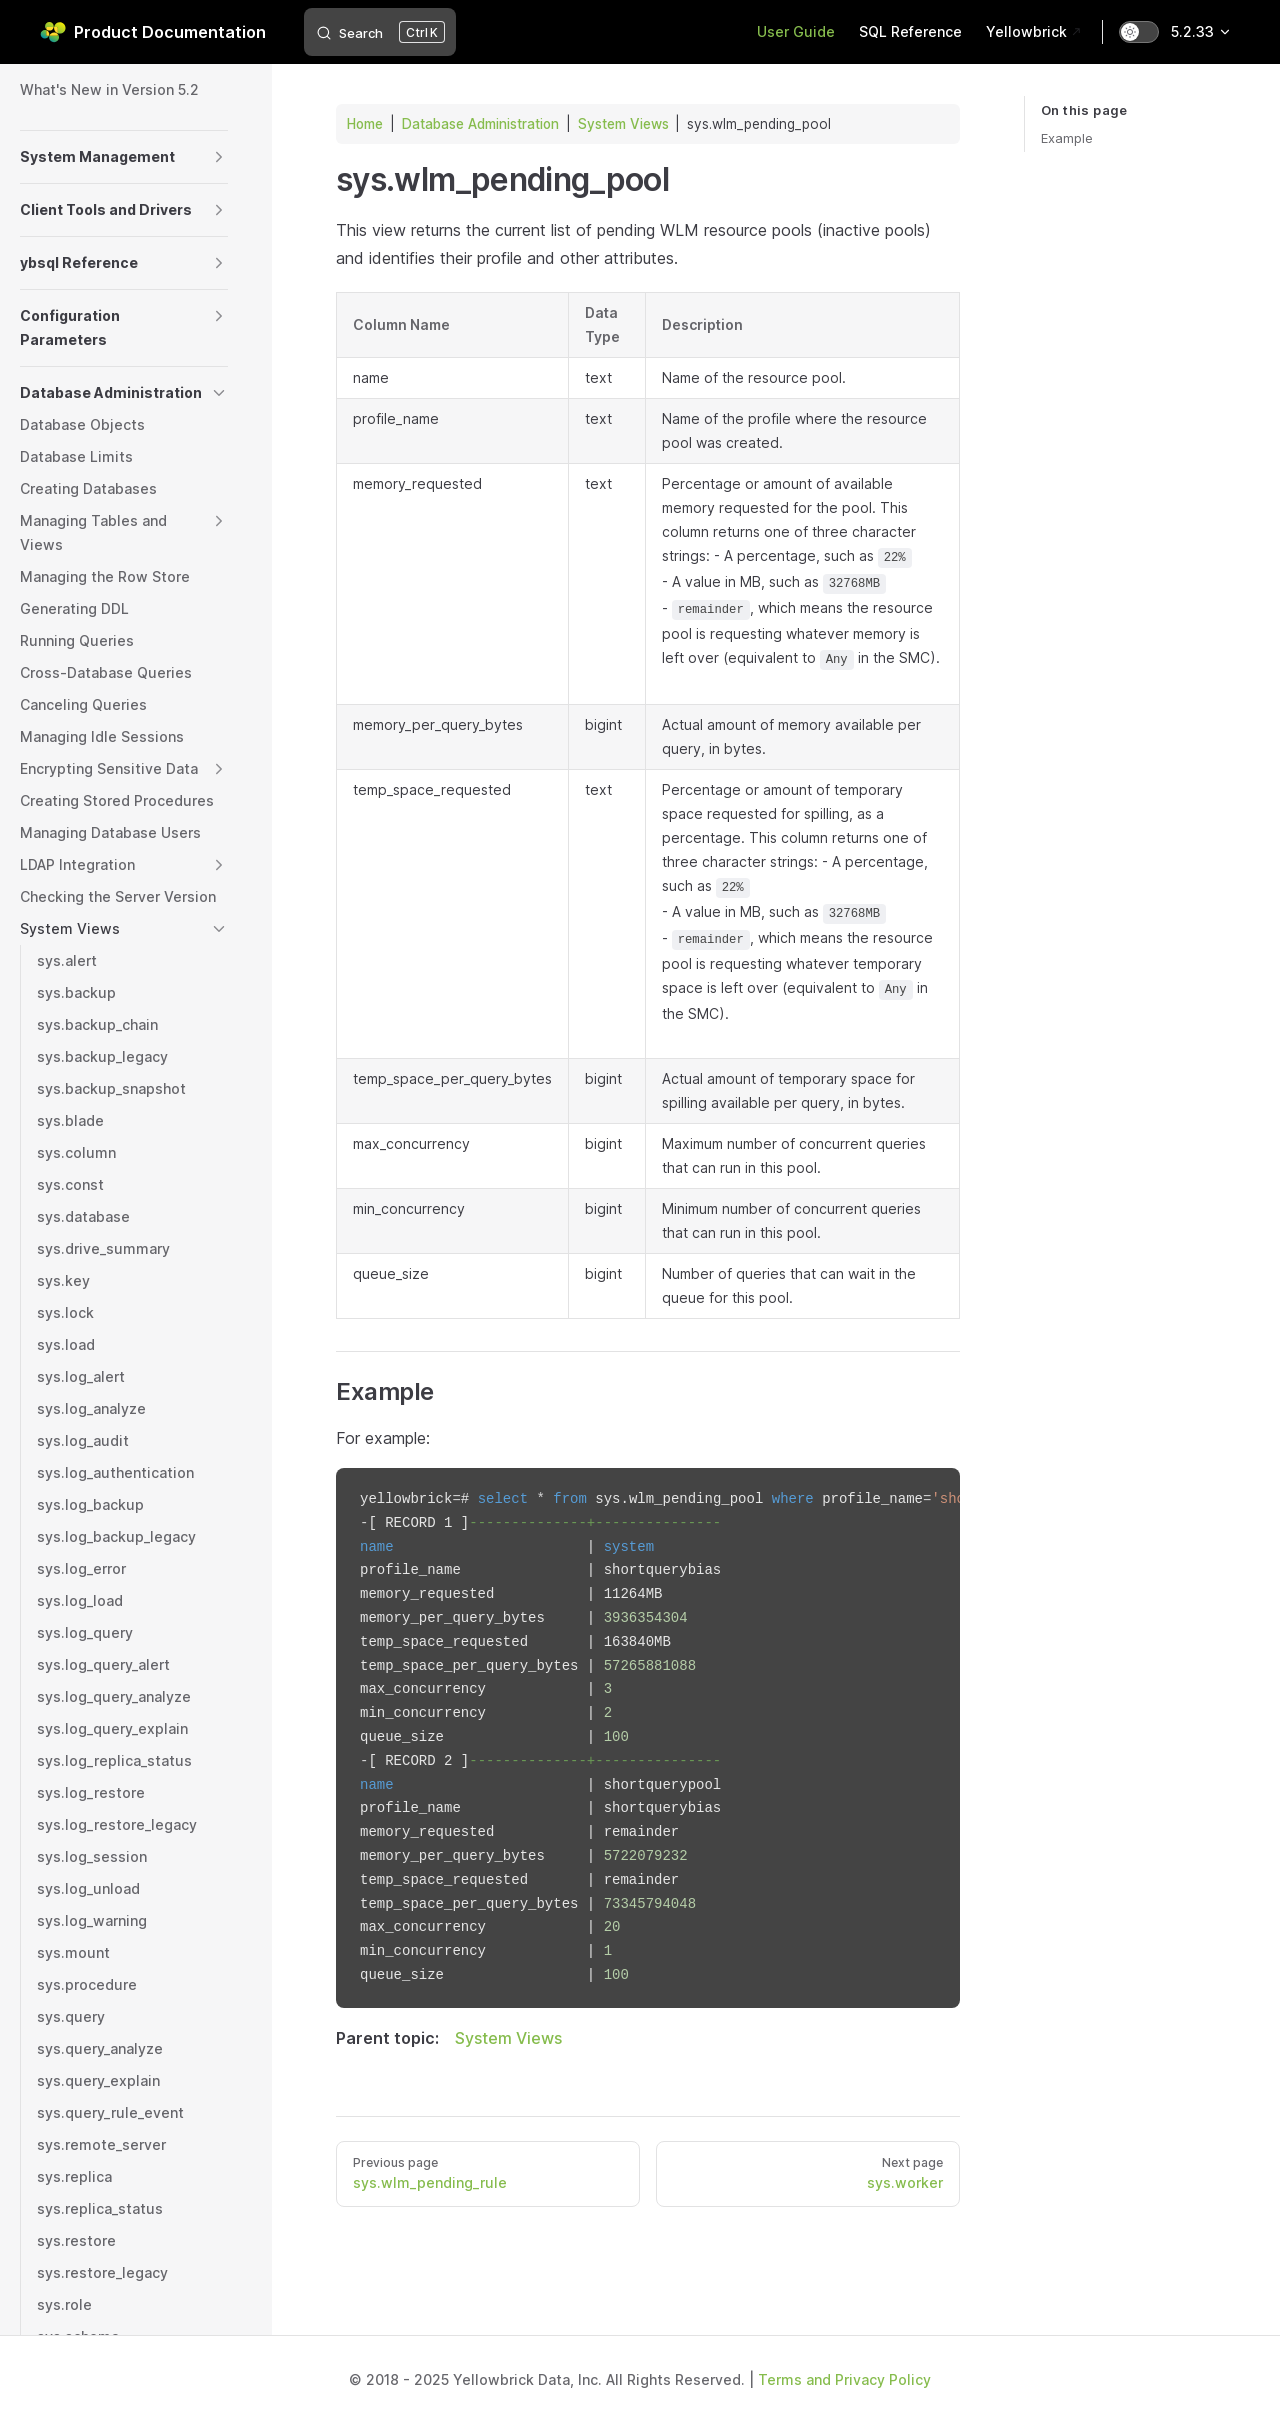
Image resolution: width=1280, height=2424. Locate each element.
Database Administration (480, 124)
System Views (623, 124)
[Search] (380, 32)
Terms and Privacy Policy (844, 2379)
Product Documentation (153, 32)
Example (1067, 138)
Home (365, 124)
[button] (219, 157)
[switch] (1139, 32)
